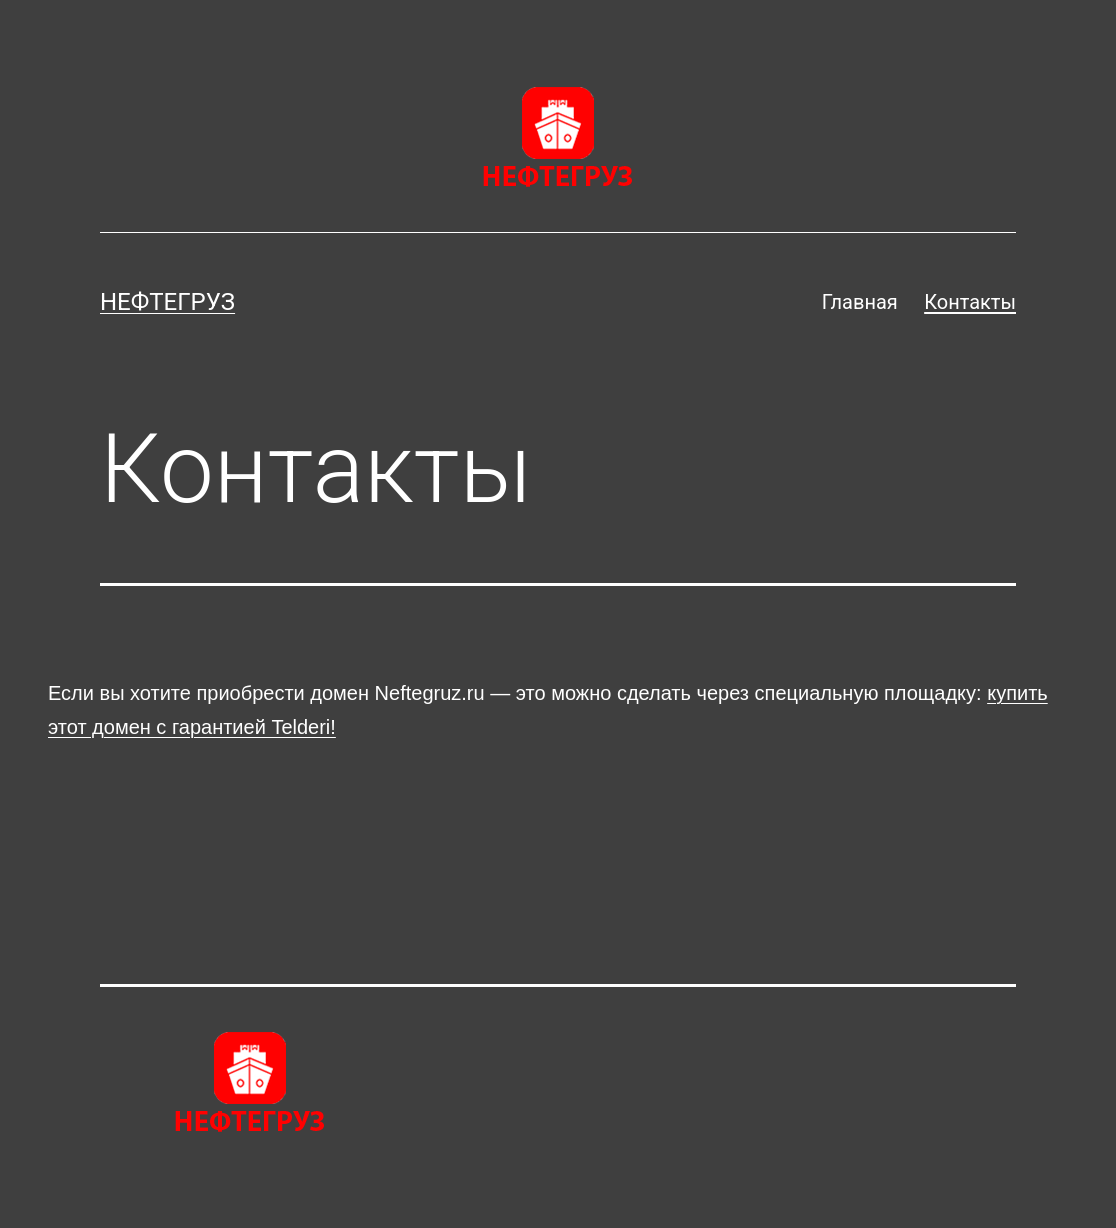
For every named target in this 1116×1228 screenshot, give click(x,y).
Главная (860, 302)
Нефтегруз (167, 302)
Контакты (970, 302)
